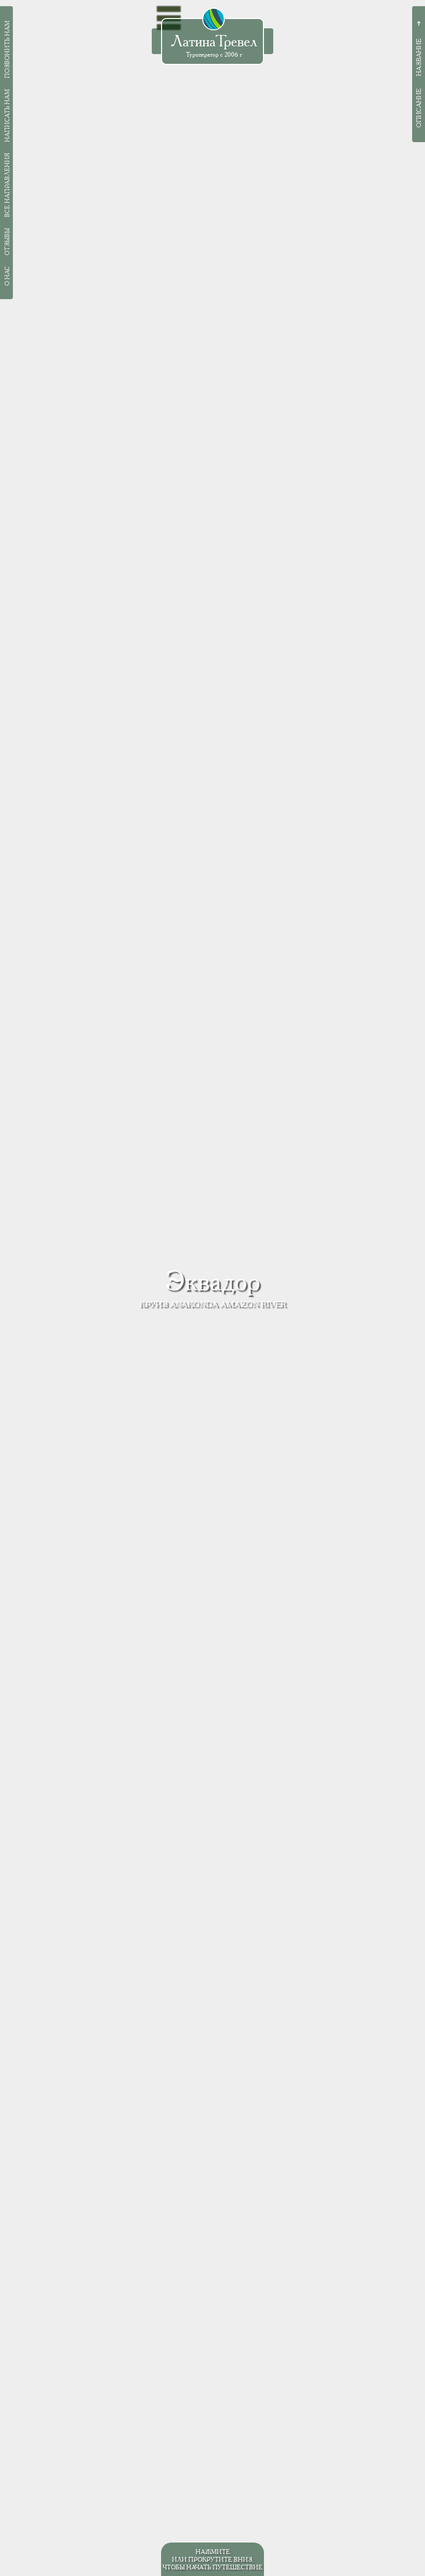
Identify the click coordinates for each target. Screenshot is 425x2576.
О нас (7, 276)
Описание (418, 108)
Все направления (7, 185)
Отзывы (7, 241)
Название (418, 57)
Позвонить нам (7, 49)
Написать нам (7, 115)
